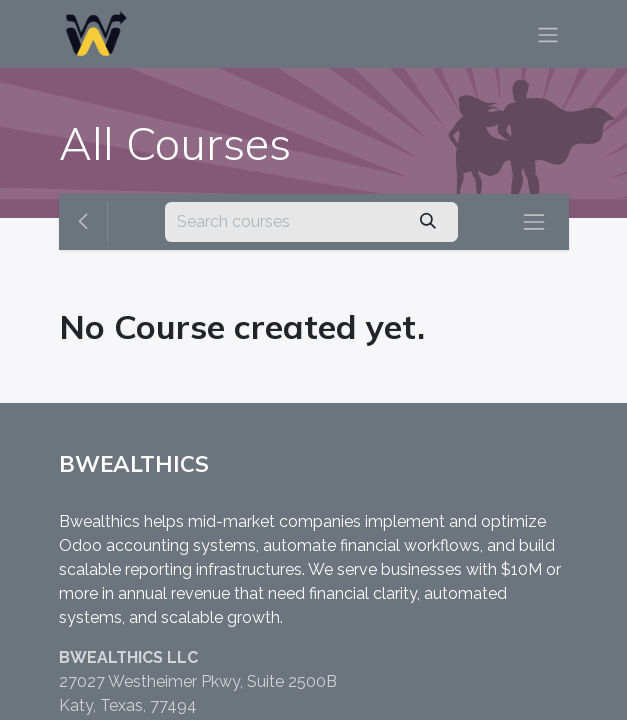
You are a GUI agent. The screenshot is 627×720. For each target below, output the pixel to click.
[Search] (427, 222)
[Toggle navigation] (548, 34)
